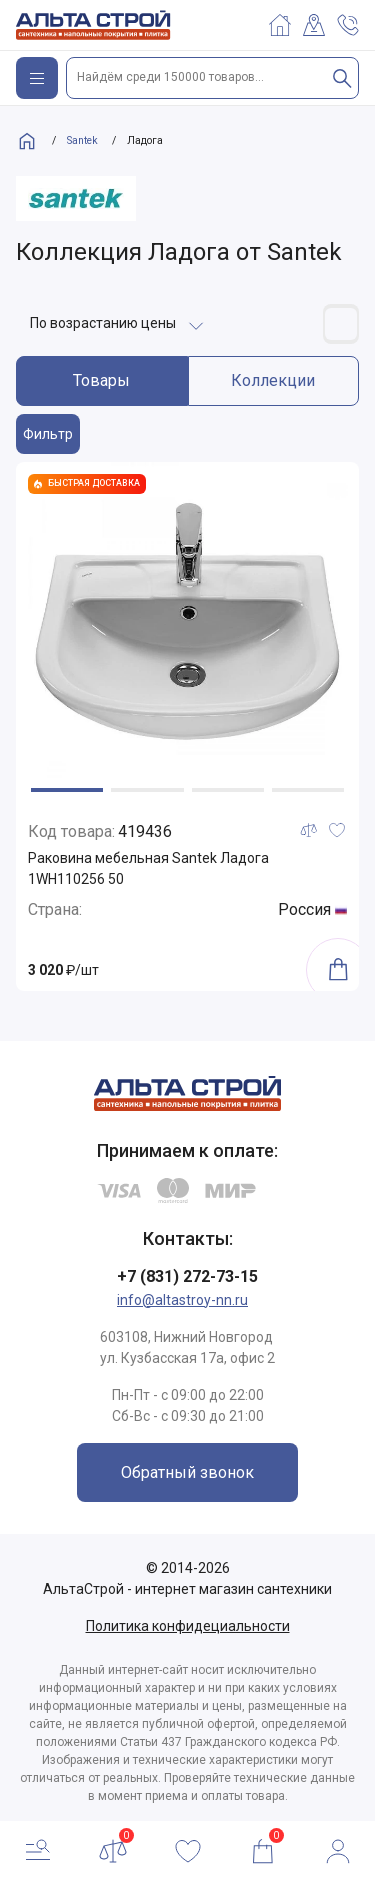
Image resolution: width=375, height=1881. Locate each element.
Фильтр (48, 434)
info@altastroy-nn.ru (182, 1300)
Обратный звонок (187, 1472)
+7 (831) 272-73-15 (187, 1276)
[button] (67, 790)
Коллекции (273, 380)
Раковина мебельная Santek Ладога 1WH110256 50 (148, 868)
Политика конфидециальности (188, 1626)
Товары (101, 380)
